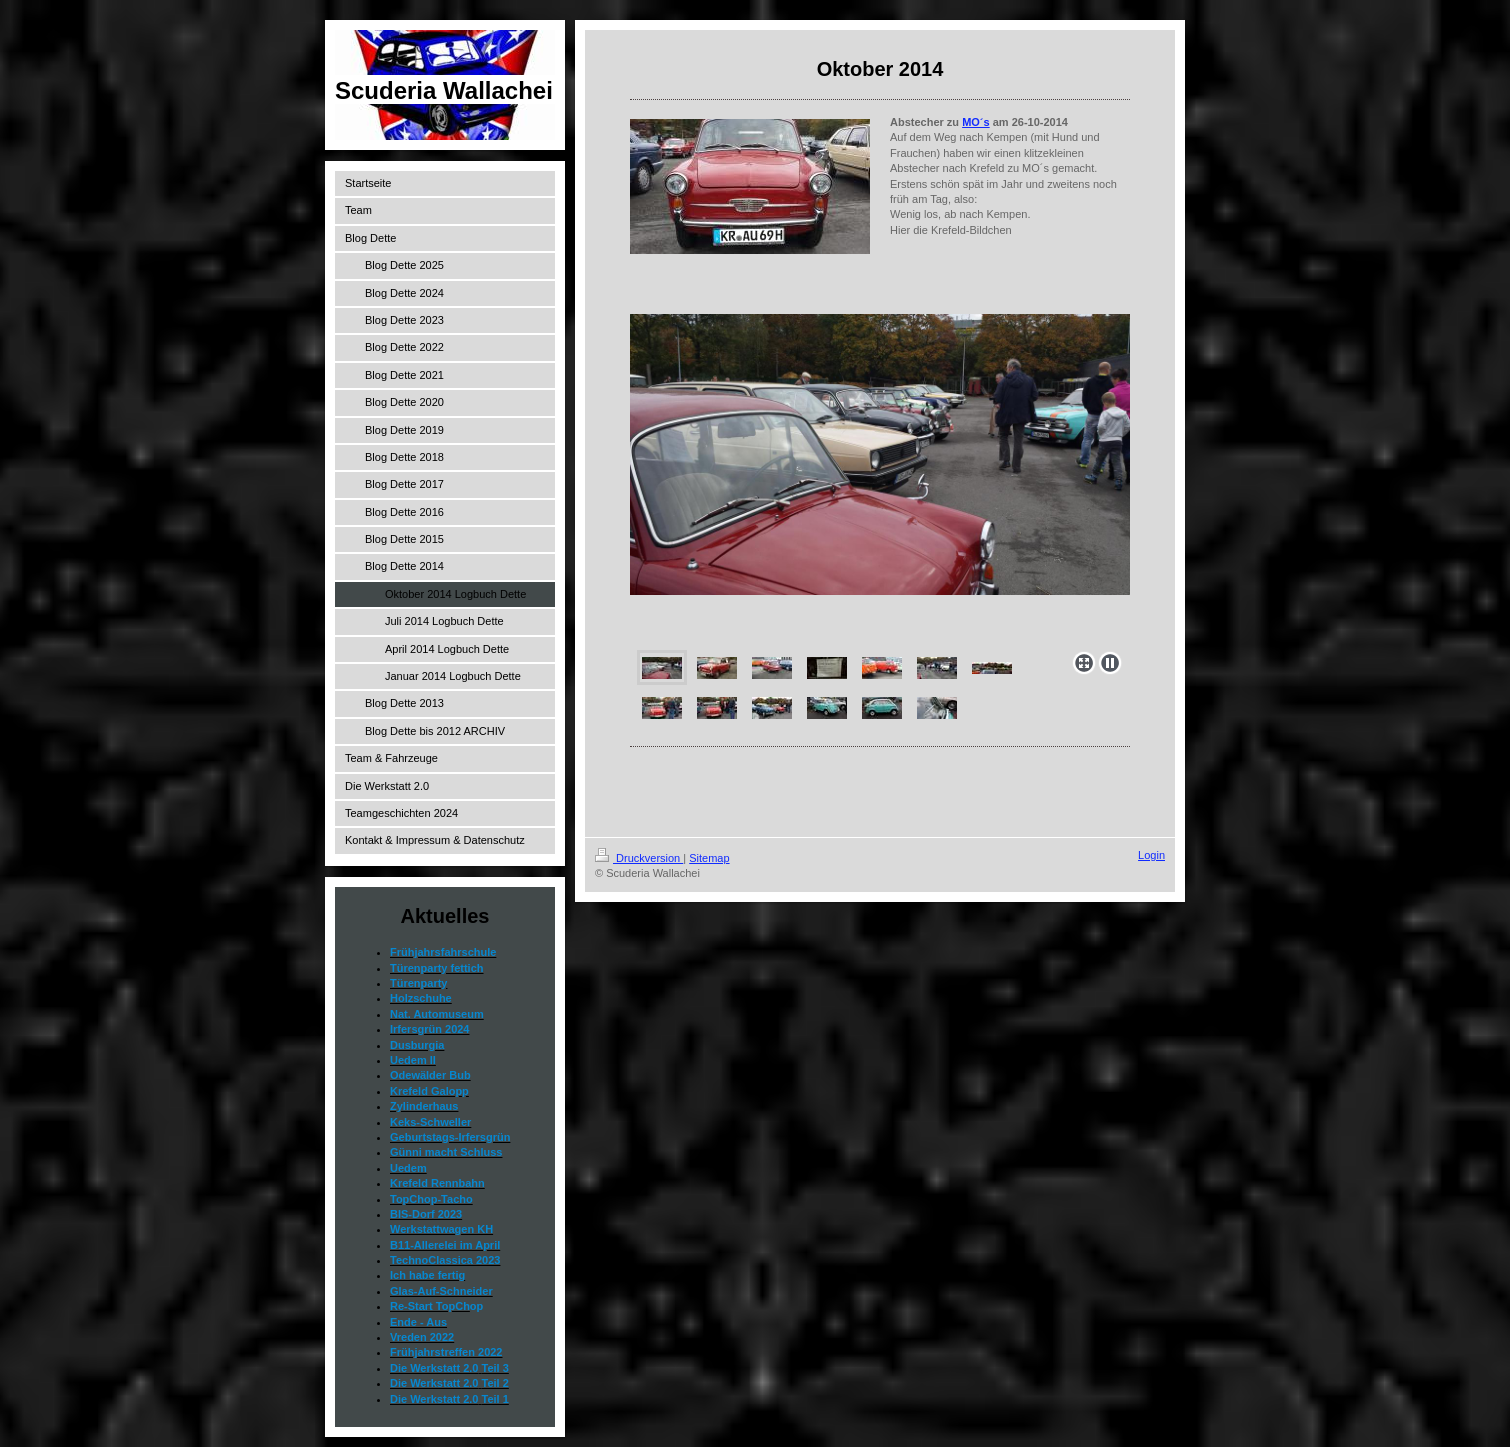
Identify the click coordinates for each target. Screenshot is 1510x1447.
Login (1151, 855)
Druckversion (639, 858)
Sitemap (709, 858)
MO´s (976, 122)
